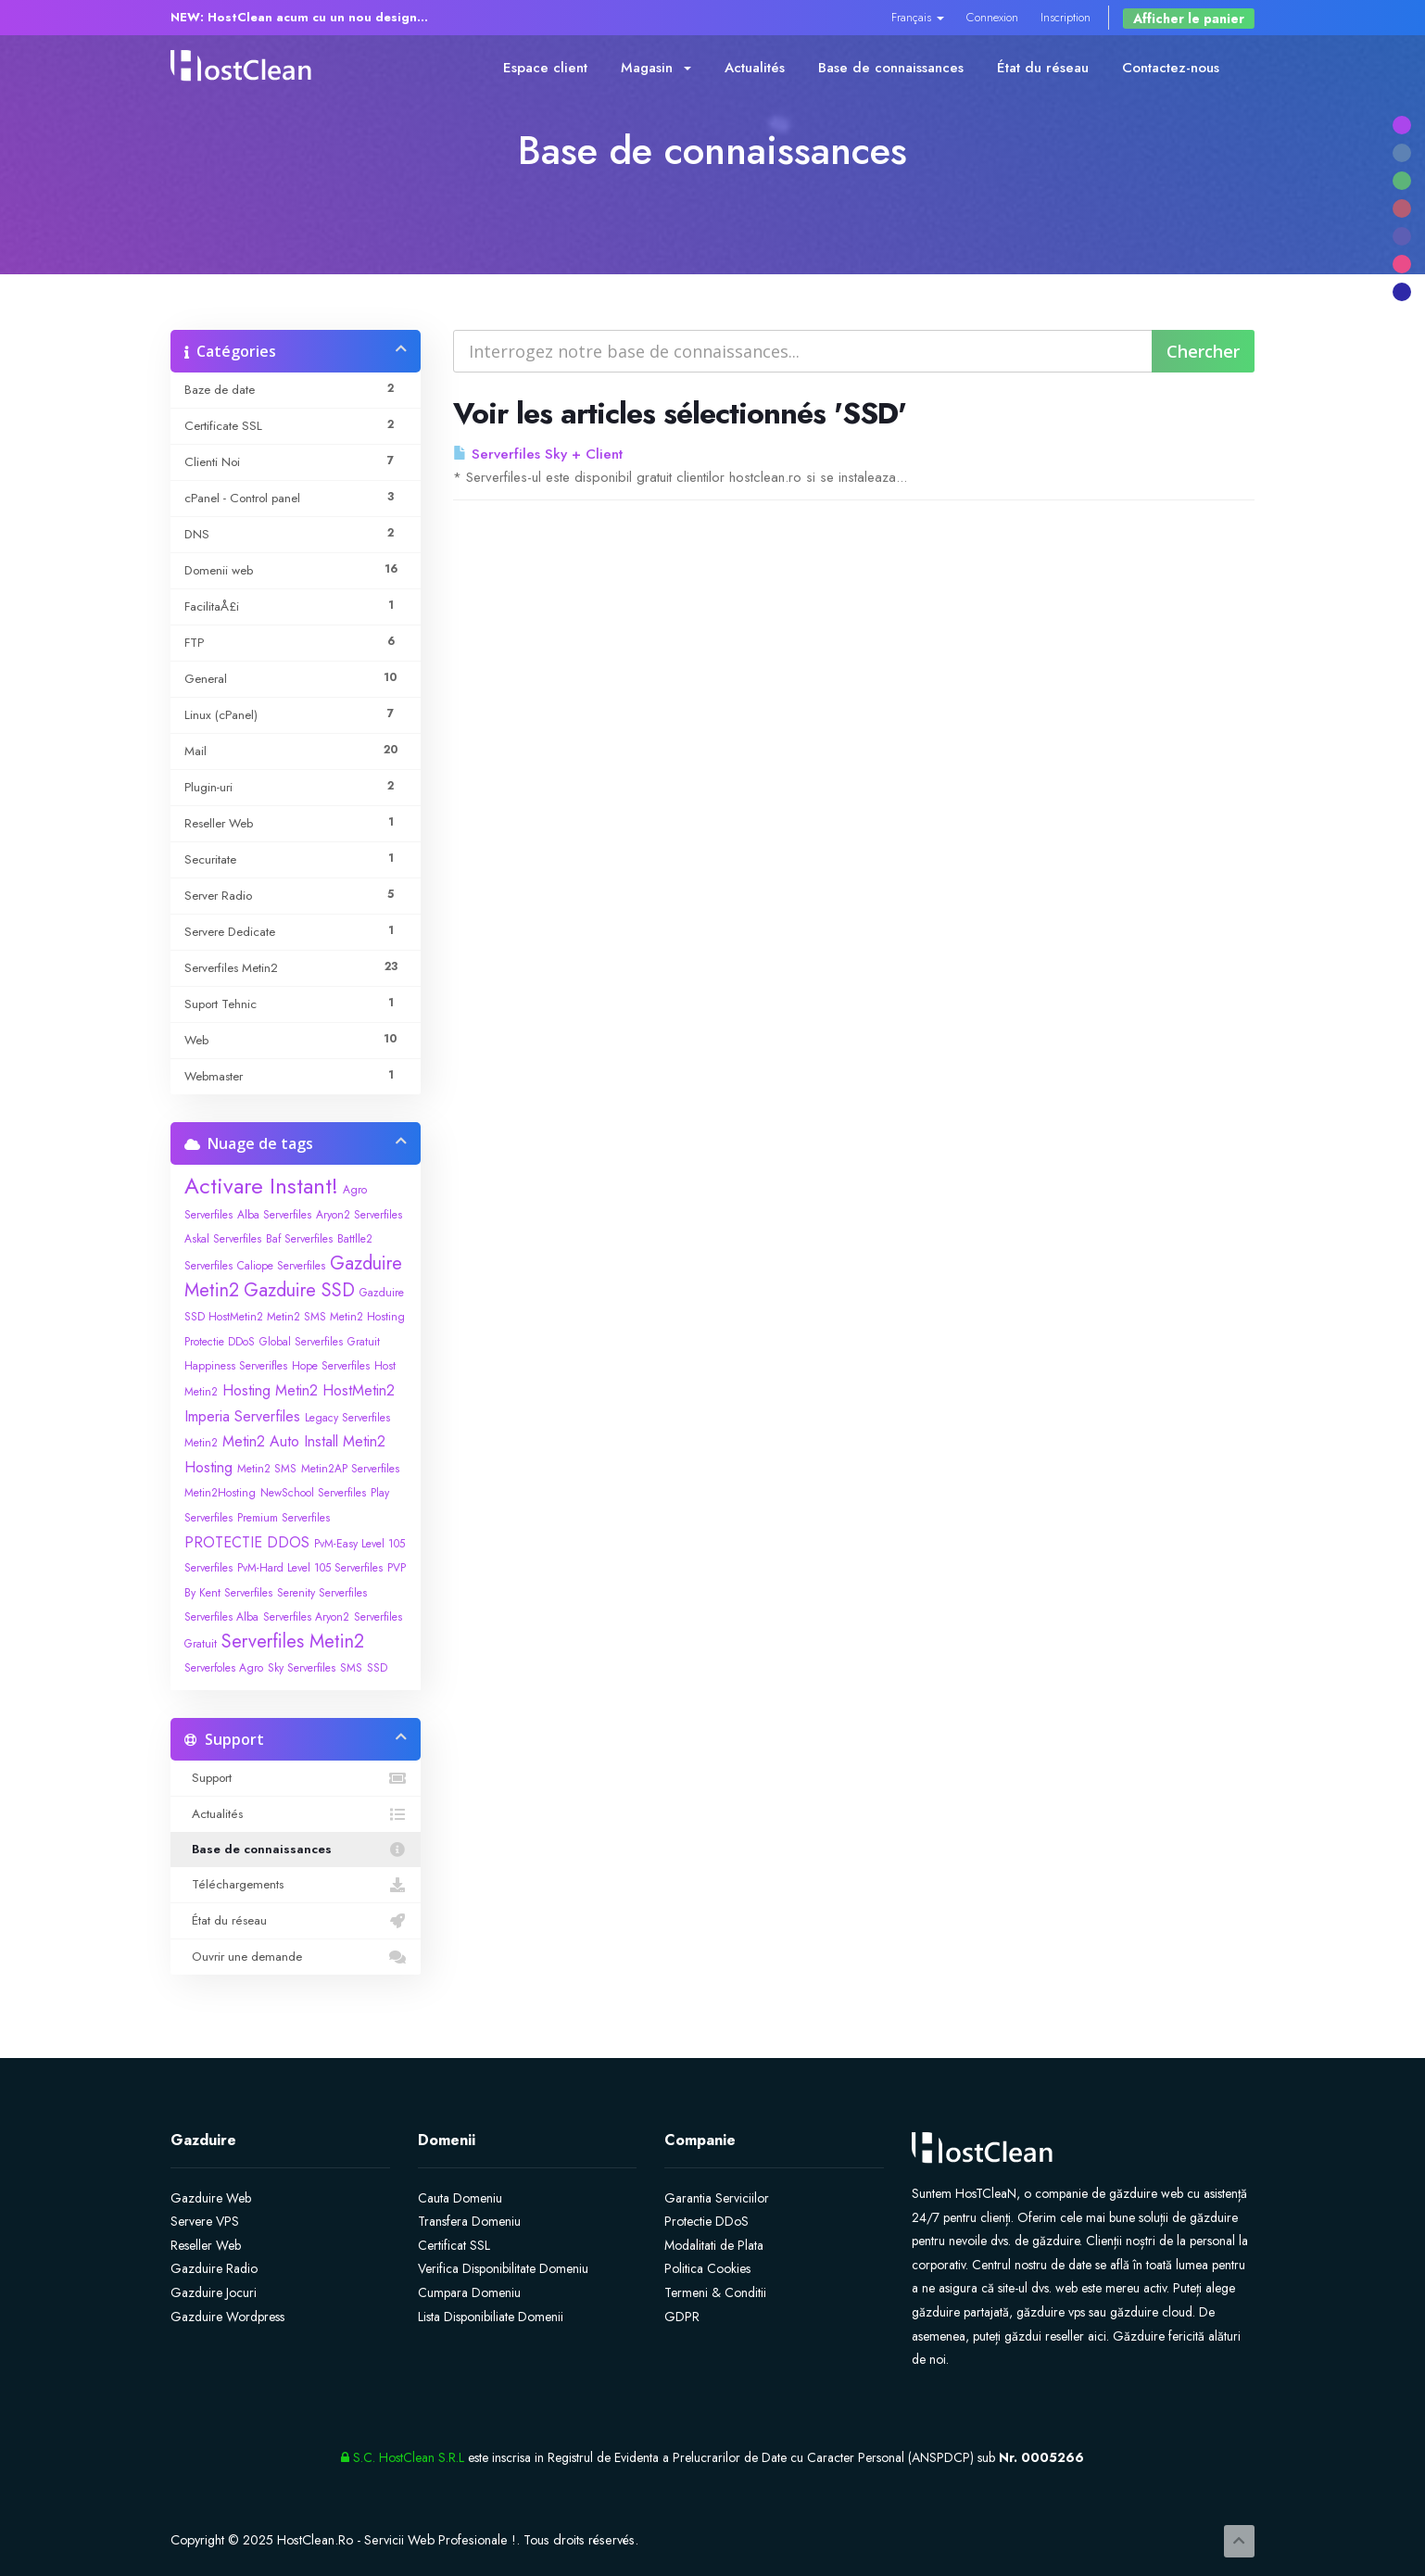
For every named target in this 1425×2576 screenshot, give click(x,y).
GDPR (682, 2316)
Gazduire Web (210, 2198)
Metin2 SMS (266, 1468)
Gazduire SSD (299, 1290)
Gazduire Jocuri (213, 2292)
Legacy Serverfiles (347, 1417)
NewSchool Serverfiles (313, 1492)
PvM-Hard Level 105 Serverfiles (310, 1567)
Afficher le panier (1188, 18)
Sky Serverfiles (301, 1668)
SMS (351, 1668)
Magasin (656, 67)
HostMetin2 (358, 1390)
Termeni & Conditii (715, 2292)
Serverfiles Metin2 (292, 1641)
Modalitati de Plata (713, 2245)
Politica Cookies (707, 2268)
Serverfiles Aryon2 (306, 1617)
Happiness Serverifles (235, 1365)
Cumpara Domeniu (469, 2292)
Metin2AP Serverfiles (350, 1468)
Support (295, 1778)
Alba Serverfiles (274, 1214)
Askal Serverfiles (222, 1239)
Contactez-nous (1170, 67)
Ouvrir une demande (295, 1957)
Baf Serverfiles (299, 1239)
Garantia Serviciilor (716, 2198)
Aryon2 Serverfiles (359, 1214)
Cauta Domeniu (460, 2198)
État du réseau (1043, 67)
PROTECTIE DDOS (246, 1542)
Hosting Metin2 (270, 1390)
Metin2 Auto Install (280, 1441)
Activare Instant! (261, 1185)
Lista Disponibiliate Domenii (490, 2316)
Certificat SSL (454, 2245)
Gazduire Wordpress (227, 2316)
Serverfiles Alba (221, 1617)
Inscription (1065, 17)
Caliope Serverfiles (281, 1265)
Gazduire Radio (214, 2268)
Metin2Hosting (220, 1492)
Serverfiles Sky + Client (538, 454)
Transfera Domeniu (469, 2221)
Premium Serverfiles (283, 1517)
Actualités (755, 67)
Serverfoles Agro (223, 1668)
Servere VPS (204, 2221)
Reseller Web (205, 2245)
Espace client (545, 67)
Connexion (992, 17)
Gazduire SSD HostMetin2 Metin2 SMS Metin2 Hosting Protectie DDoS (294, 1317)
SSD (377, 1668)
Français (917, 17)
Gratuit (363, 1341)
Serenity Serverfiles (322, 1593)
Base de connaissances (891, 67)
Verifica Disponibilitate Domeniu (503, 2268)
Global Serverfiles (301, 1341)
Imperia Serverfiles (242, 1416)
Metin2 (201, 1442)
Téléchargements (295, 1885)
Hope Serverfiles (331, 1365)
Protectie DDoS (706, 2221)
